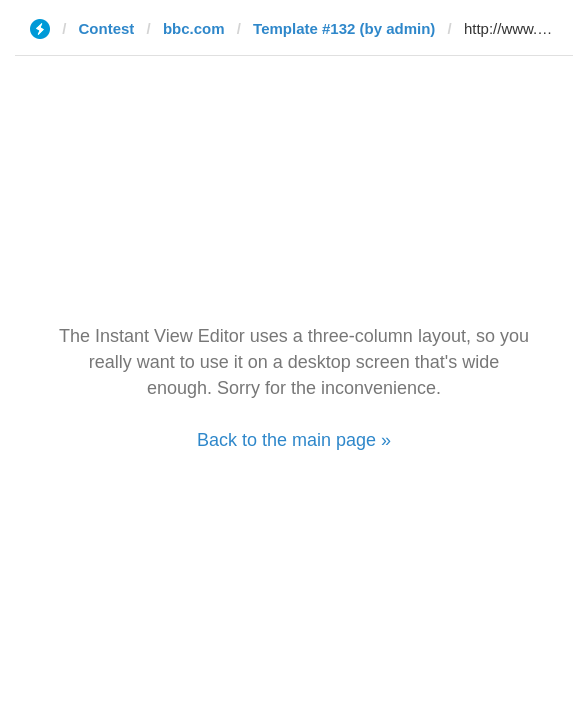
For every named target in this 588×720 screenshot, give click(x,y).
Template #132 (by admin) (344, 28)
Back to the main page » (294, 440)
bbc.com (194, 28)
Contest (107, 28)
